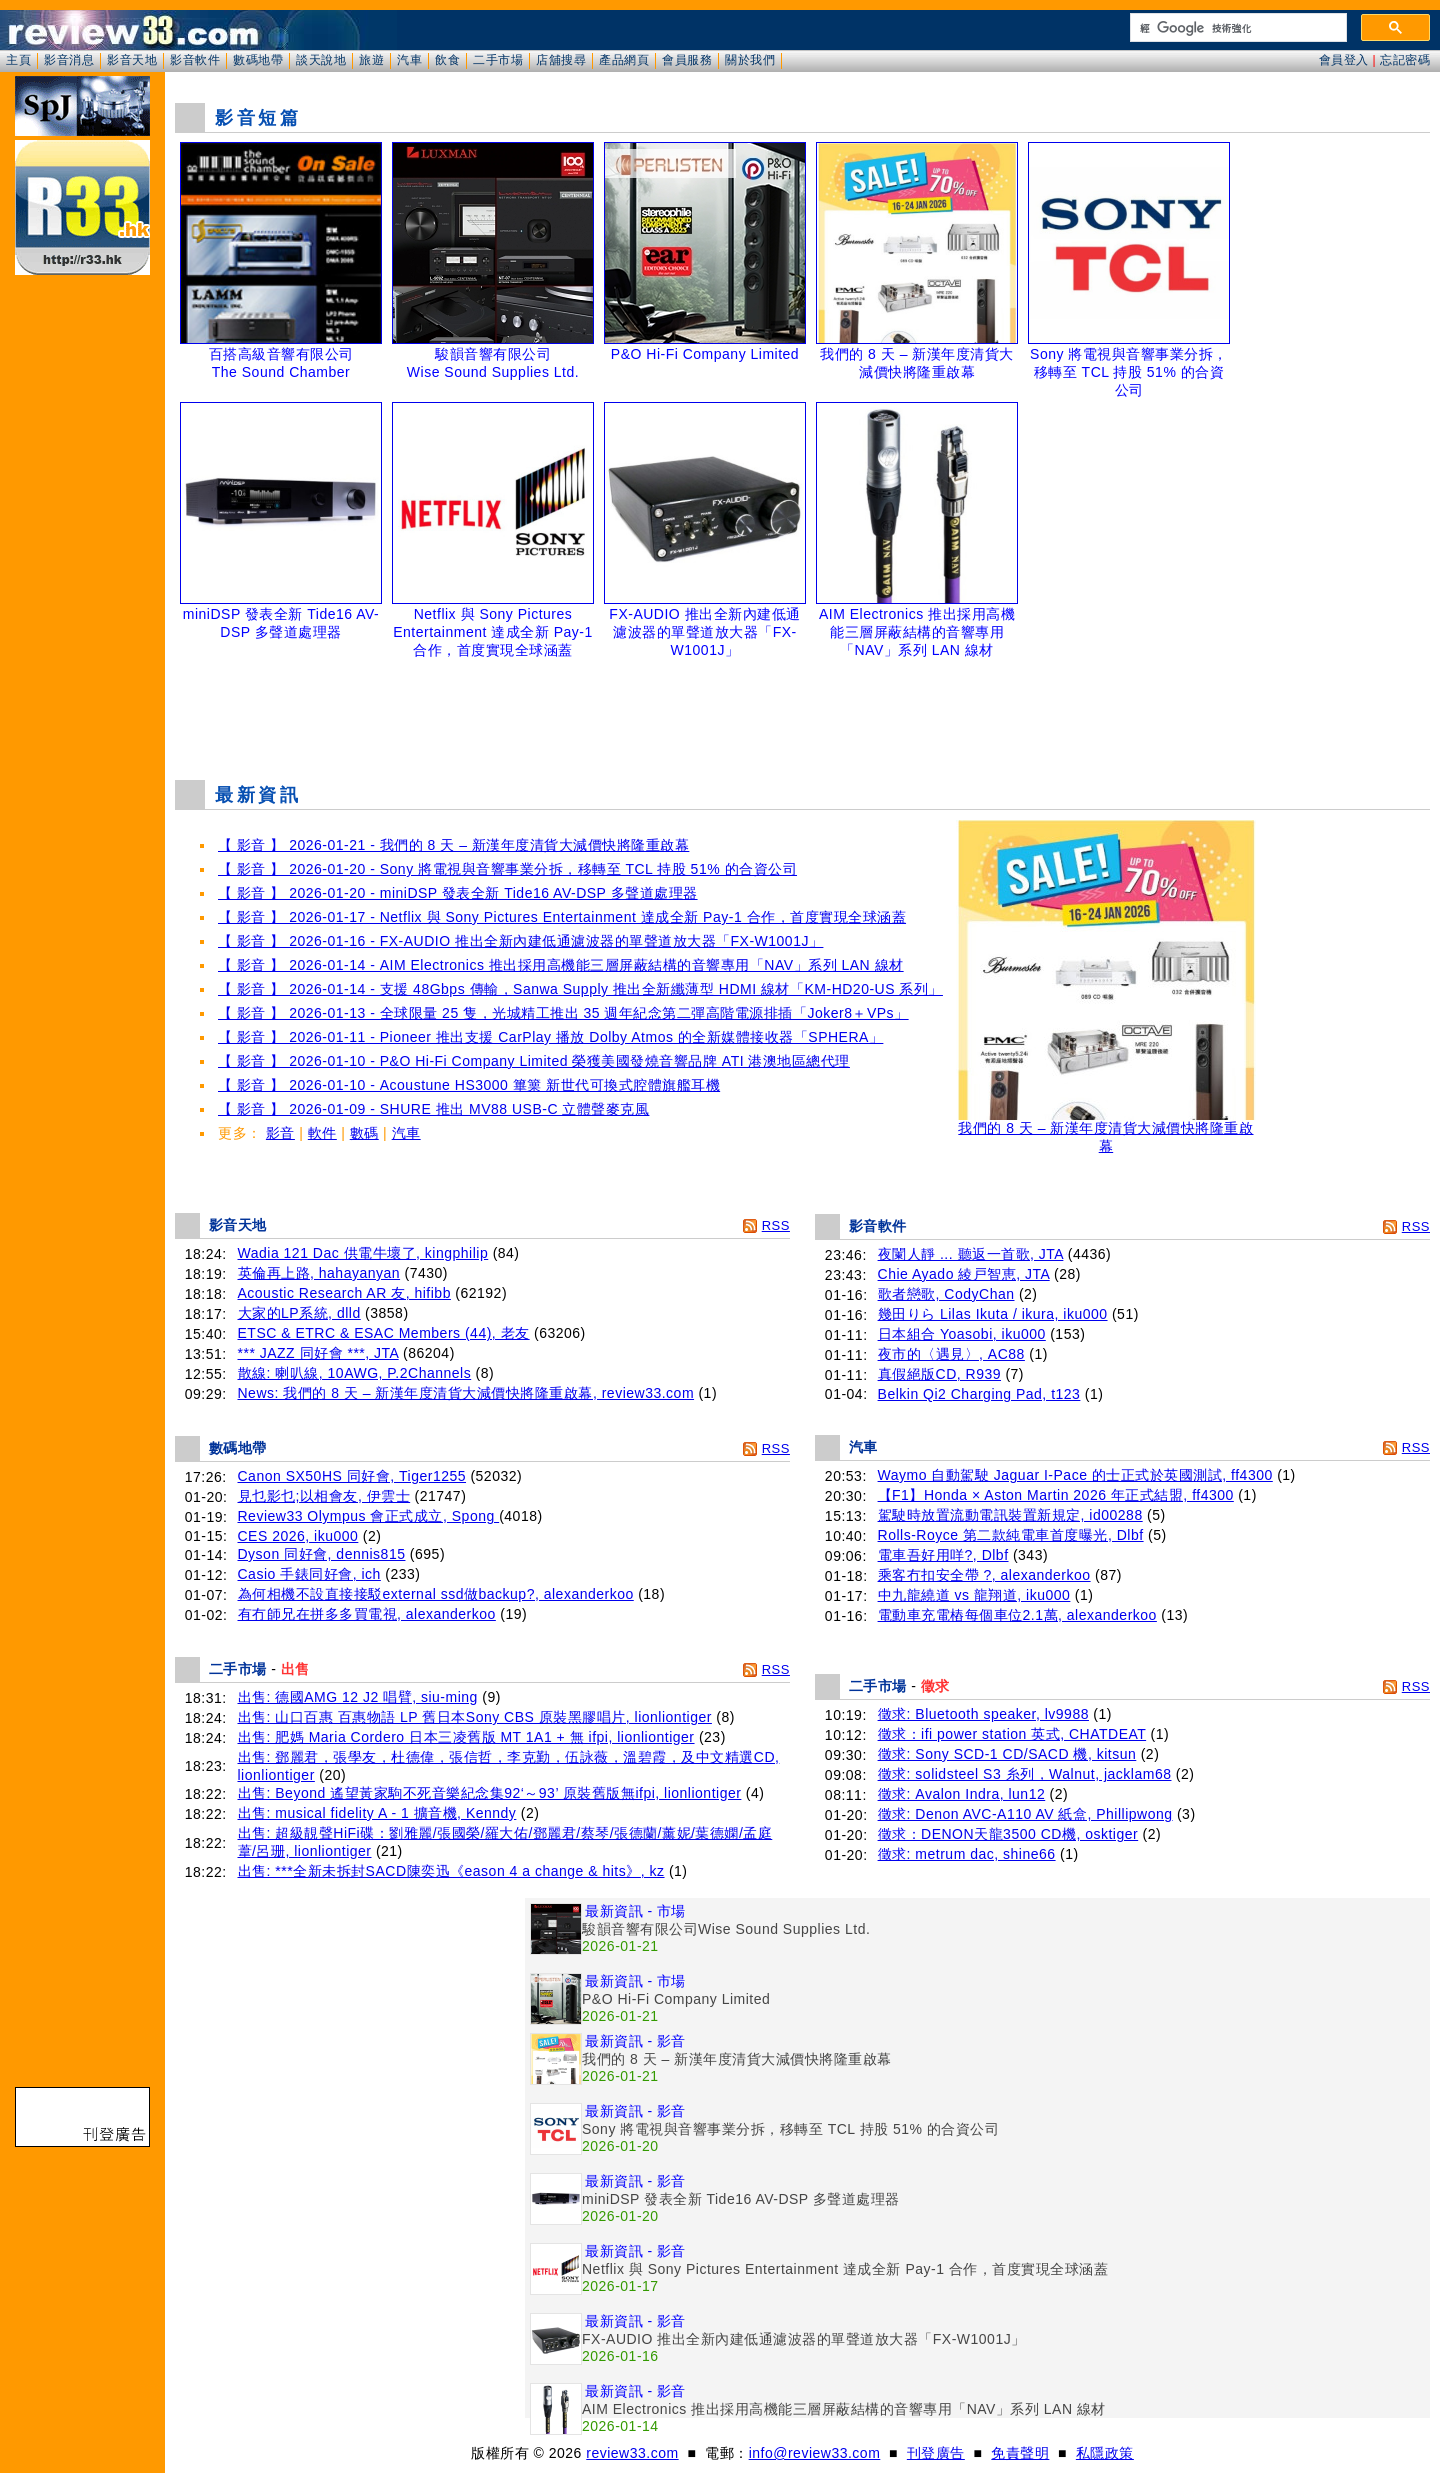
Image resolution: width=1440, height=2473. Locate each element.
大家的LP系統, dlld (299, 1313)
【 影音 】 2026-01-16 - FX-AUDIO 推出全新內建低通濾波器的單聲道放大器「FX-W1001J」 (520, 941)
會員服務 (687, 60)
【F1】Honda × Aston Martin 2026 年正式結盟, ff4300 (1056, 1495)
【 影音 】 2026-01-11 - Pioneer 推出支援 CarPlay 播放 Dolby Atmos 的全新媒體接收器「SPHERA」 (550, 1037)
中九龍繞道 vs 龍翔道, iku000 (974, 1595)
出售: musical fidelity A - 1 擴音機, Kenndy (377, 1813)
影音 (280, 1133)
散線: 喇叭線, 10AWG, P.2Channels (355, 1373)
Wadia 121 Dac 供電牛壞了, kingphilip (363, 1253)
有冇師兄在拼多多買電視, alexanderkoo (367, 1614)
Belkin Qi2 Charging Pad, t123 (979, 1394)
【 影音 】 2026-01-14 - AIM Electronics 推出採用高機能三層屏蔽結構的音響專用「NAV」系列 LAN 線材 (561, 965)
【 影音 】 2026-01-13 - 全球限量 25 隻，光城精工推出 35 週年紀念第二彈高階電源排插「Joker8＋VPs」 (563, 1013)
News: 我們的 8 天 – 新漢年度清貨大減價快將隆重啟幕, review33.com (466, 1393)
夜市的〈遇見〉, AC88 (951, 1354)
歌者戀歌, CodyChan (946, 1294)
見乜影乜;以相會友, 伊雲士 (324, 1496)
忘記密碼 (1405, 60)
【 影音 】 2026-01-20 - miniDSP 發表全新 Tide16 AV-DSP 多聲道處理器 (458, 893)
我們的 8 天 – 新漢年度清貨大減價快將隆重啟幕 (1106, 1130)
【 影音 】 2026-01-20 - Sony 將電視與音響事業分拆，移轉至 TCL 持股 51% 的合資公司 (507, 869)
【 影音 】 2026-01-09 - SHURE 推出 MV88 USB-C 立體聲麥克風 (433, 1109)
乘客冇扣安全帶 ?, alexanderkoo (984, 1575)
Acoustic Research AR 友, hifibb (344, 1293)
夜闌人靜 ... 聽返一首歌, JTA (971, 1254)
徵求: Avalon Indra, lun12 (962, 1794)
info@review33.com (815, 2453)
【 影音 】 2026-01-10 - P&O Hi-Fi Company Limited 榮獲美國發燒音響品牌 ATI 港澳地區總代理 (534, 1061)
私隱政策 (1105, 2453)
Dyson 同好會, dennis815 (322, 1554)
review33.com (632, 2453)
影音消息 (69, 60)
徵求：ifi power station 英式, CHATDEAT (1012, 1734)
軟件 (322, 1133)
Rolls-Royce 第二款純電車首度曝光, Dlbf (1011, 1535)
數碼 (364, 1133)
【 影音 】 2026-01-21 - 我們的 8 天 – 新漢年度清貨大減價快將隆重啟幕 (453, 845)
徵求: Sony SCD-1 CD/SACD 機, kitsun (1007, 1754)
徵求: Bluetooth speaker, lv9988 (983, 1714)
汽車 (409, 60)
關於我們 (750, 60)
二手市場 (498, 60)
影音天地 (132, 60)
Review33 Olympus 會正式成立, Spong (369, 1516)
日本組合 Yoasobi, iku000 (962, 1334)
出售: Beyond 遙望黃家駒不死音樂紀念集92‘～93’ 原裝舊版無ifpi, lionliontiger (490, 1793)
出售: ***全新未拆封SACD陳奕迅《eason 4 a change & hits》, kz (451, 1871)
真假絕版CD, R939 (939, 1374)
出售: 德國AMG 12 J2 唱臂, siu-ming (358, 1697)
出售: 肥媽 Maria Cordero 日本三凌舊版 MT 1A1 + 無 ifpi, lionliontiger (466, 1737)
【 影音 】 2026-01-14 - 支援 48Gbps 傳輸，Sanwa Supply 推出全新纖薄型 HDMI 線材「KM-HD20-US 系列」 (580, 989)
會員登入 (1344, 60)
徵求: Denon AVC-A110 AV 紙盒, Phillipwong (1025, 1814)
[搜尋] (1236, 28)
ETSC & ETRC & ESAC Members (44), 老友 (384, 1333)
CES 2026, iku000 (298, 1536)
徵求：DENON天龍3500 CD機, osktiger (1008, 1834)
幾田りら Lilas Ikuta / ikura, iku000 (993, 1314)
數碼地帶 (258, 60)
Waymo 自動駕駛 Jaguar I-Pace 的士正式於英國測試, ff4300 (1075, 1475)
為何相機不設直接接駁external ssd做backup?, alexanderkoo (436, 1594)
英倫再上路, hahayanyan (319, 1273)
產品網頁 (624, 60)
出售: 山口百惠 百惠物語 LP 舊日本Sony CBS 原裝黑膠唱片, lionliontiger (475, 1717)
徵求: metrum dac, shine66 (967, 1854)
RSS (776, 1225)
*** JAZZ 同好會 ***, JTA (318, 1353)
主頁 (18, 60)
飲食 (447, 60)
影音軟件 (195, 60)
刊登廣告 (936, 2453)
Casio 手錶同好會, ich (309, 1574)
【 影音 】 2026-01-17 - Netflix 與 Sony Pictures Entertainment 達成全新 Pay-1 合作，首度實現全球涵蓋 (562, 917)
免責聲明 (1020, 2453)
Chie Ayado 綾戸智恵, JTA (964, 1274)
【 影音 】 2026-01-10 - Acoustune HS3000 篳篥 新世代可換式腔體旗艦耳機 (469, 1085)
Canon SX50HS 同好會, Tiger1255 (352, 1476)
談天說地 (321, 60)
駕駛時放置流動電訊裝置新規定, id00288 (1010, 1515)
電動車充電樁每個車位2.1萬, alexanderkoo (1017, 1615)
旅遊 (371, 60)
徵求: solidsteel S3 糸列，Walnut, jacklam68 (1025, 1774)
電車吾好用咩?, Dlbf (943, 1555)
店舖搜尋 (561, 60)
